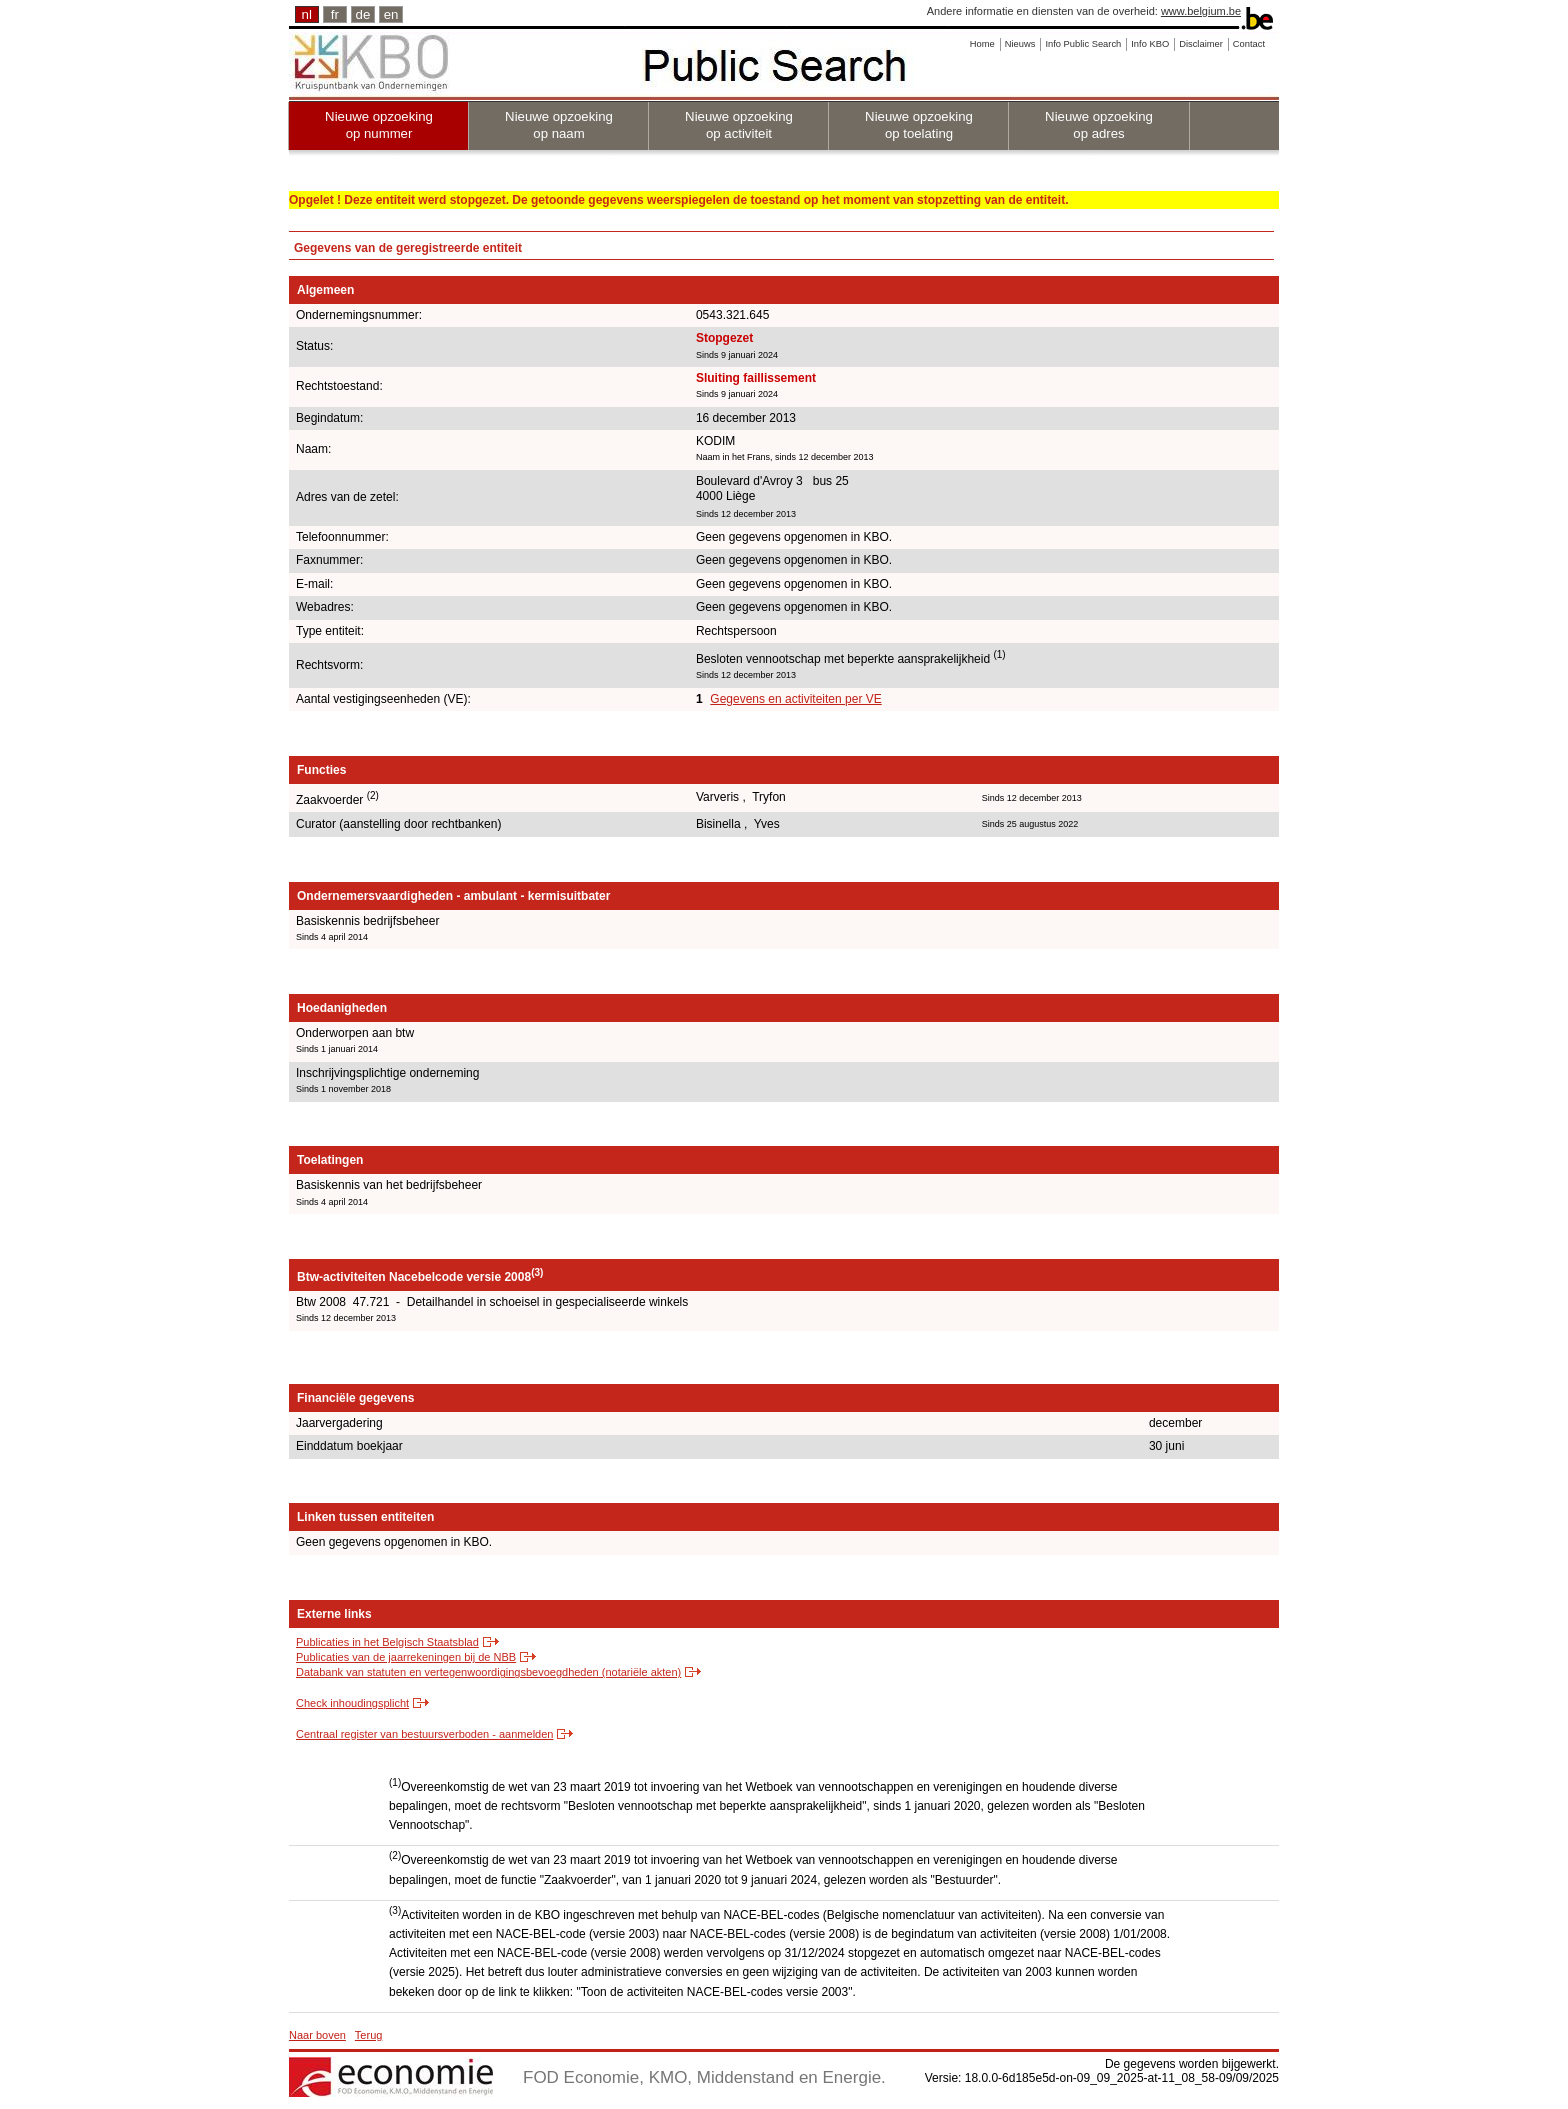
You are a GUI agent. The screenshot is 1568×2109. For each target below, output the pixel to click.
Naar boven (317, 2035)
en (391, 14)
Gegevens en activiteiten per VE (795, 699)
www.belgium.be (1201, 11)
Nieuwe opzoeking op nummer (379, 125)
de (363, 14)
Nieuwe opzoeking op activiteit (739, 125)
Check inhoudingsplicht (352, 1703)
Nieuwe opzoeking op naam (559, 125)
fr (335, 14)
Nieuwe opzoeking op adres (1099, 125)
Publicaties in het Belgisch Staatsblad (387, 1642)
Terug (369, 2035)
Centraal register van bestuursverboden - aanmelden (424, 1734)
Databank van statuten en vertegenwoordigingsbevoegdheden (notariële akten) (488, 1672)
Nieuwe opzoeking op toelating (919, 125)
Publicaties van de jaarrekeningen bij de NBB (406, 1657)
